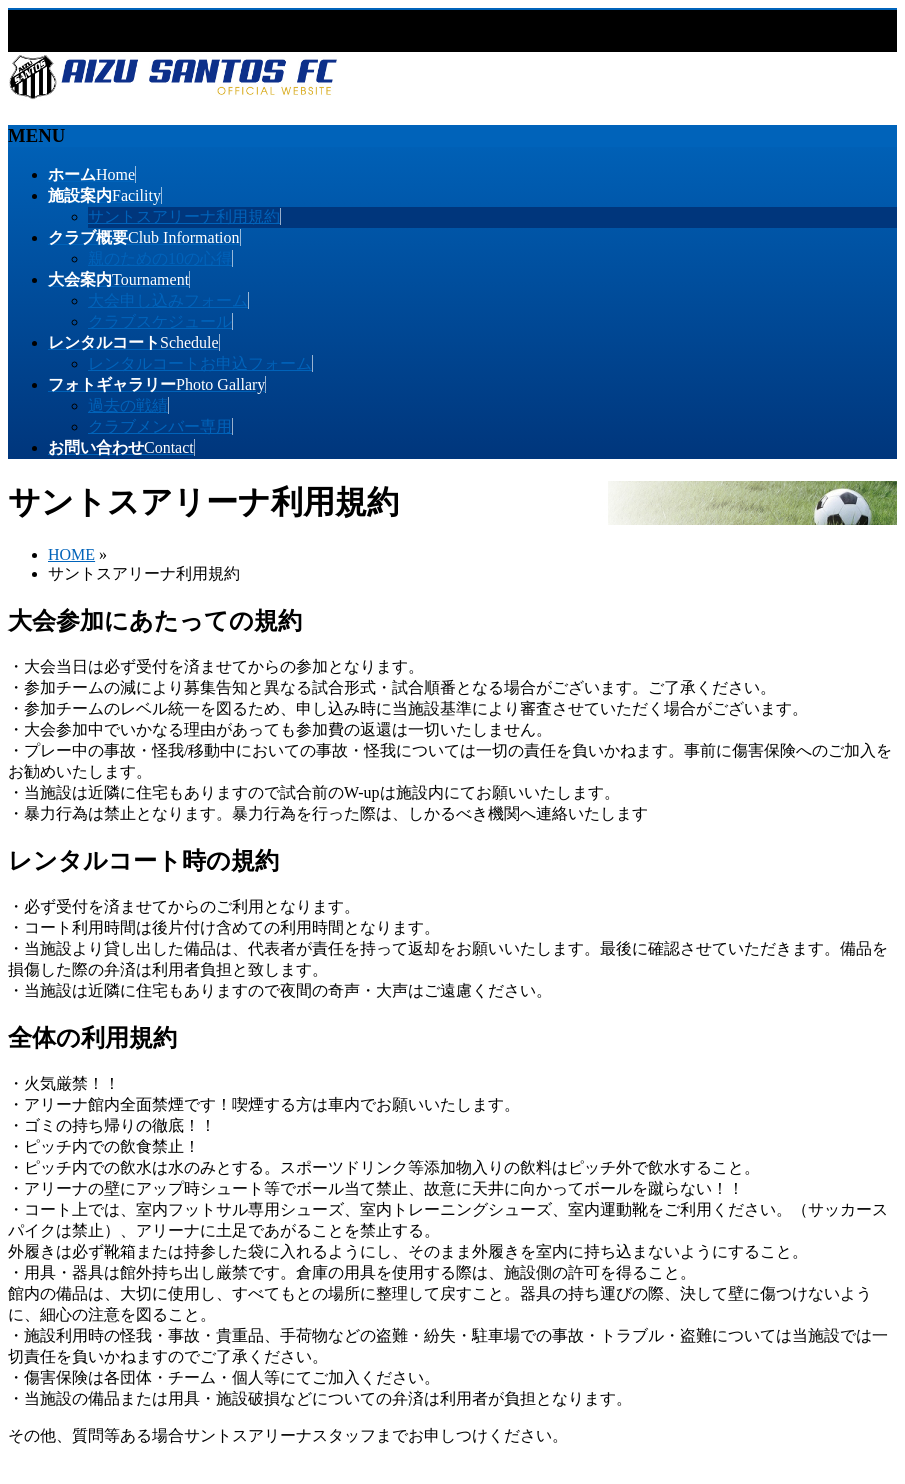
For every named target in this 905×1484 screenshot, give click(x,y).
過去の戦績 (128, 405)
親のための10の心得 (160, 258)
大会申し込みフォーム (168, 300)
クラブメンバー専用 (160, 426)
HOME (71, 554)
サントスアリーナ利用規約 (184, 216)
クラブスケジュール (160, 321)
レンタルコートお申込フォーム (200, 363)
